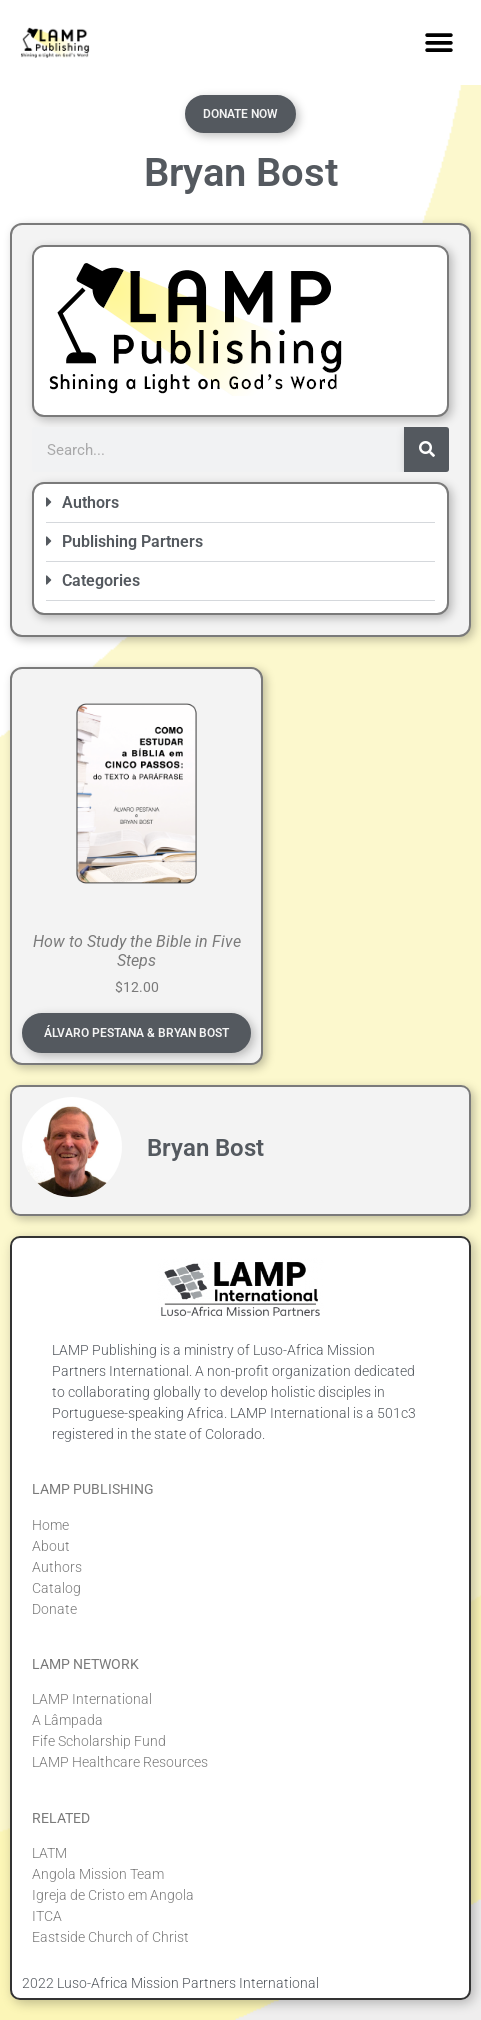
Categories (101, 580)
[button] (438, 42)
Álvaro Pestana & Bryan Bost (136, 1033)
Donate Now (240, 114)
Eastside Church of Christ (110, 1937)
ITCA (47, 1916)
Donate (54, 1609)
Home (50, 1525)
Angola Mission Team (98, 1874)
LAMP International (92, 1699)
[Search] (426, 449)
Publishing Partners (132, 541)
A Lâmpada (67, 1720)
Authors (90, 502)
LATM (49, 1853)
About (51, 1546)
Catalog (56, 1588)
